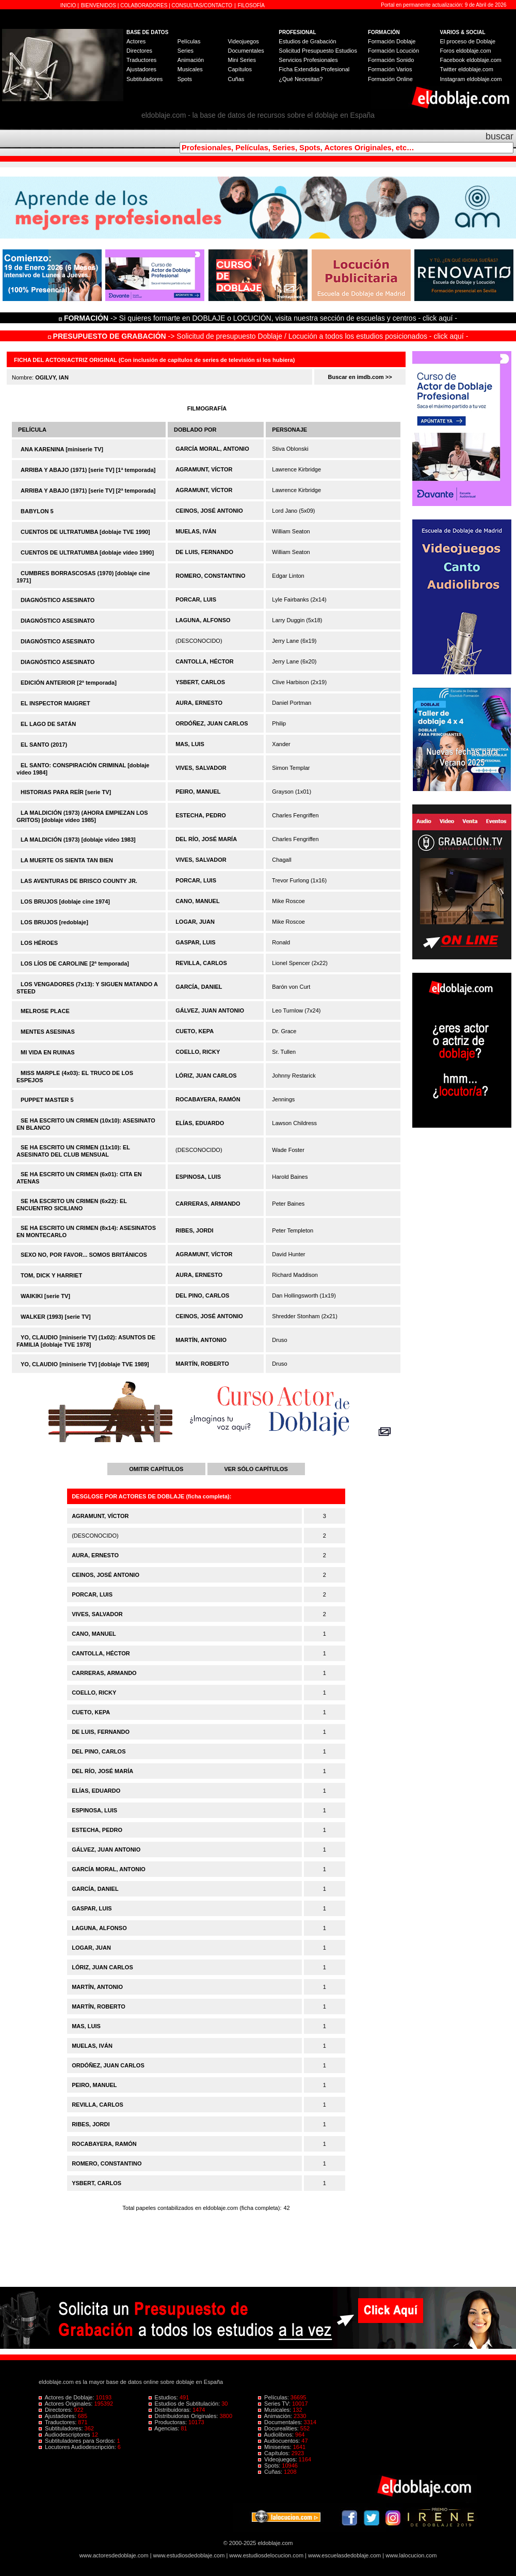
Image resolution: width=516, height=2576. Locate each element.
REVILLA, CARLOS (201, 963)
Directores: (56, 2410)
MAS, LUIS (189, 744)
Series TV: (275, 2403)
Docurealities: (279, 2428)
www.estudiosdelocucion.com (266, 2555)
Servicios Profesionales (308, 60)
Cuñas (236, 79)
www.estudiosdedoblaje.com (189, 2555)
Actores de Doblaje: (67, 2397)
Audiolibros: (276, 2434)
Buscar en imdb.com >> (360, 377)
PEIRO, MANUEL (197, 791)
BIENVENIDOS (99, 5)
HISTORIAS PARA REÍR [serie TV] (66, 792)
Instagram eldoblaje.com (471, 79)
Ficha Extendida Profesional (314, 69)
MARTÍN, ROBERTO (202, 1364)
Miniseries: (275, 2447)
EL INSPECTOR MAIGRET (55, 703)
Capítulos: (275, 2453)
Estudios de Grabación (307, 41)
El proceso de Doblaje (468, 41)
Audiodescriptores (65, 2434)
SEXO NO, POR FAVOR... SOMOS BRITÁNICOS (84, 1255)
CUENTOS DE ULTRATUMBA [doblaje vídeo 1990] (87, 552)
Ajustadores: (58, 2416)
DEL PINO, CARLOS (202, 1295)
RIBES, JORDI (194, 1230)
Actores (136, 41)
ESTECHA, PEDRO (200, 815)
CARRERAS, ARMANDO (207, 1203)
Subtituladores (144, 79)
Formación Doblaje (391, 41)
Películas (189, 41)
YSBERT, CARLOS (200, 682)
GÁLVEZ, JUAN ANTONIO (209, 1010)
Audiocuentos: (279, 2441)
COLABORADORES (144, 5)
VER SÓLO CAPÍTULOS (255, 1469)
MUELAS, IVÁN (195, 531)
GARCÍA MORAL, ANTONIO (212, 449)
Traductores (141, 60)
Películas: (274, 2397)
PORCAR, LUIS (195, 599)
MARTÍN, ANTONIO (201, 1340)
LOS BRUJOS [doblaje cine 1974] (65, 901)
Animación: (276, 2416)
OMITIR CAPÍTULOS (156, 1469)
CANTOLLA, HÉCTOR (204, 661)
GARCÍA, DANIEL (198, 987)
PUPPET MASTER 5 (47, 1100)
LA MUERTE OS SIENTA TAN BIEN (67, 860)
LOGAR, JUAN (195, 922)
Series (186, 51)
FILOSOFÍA (251, 5)
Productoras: (169, 2422)
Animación (191, 60)
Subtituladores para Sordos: (78, 2441)
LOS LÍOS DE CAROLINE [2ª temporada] (75, 963)
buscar (499, 136)
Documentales (246, 51)
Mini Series (241, 60)
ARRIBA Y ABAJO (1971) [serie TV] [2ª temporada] (88, 490)
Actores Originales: (66, 2403)
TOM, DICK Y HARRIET (51, 1275)
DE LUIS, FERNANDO (204, 552)
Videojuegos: (278, 2459)
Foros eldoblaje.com (465, 51)
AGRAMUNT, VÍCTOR (203, 469)
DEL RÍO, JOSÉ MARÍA (206, 839)
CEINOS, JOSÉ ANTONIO (209, 511)
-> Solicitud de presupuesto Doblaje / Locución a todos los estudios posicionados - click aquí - (258, 336)
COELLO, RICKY (197, 1052)
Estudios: (164, 2397)
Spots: (270, 2465)
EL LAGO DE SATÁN (48, 724)
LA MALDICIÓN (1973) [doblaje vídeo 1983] (78, 839)
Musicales (190, 69)
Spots (185, 79)
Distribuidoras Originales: (184, 2416)
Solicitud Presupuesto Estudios (318, 51)
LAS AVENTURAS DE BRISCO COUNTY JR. (79, 881)
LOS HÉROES (39, 943)
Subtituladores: (62, 2428)
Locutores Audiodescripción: (78, 2447)
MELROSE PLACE (45, 1011)
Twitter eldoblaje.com (466, 69)
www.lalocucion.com (411, 2555)
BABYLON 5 (37, 511)
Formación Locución (393, 51)
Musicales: (275, 2410)
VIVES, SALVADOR (201, 768)
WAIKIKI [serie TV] (45, 1296)
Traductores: (58, 2422)
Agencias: (165, 2428)
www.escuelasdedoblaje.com (344, 2555)
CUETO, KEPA (194, 1031)
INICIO (68, 5)
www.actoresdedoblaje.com (114, 2555)
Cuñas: (271, 2472)
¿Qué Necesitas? (300, 79)
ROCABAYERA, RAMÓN (207, 1099)
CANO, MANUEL (197, 901)
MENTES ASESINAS (48, 1032)
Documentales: (281, 2422)
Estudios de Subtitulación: (185, 2403)
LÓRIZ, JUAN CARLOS (206, 1075)
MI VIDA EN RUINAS (48, 1052)
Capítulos (239, 69)
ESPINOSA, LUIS (198, 1177)
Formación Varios (390, 69)
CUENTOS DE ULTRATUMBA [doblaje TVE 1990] (85, 532)
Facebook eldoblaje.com (471, 60)
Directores (139, 51)
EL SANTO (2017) (44, 744)
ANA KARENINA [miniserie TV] (62, 449)
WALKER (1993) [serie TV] (56, 1317)
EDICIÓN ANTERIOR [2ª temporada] (69, 682)
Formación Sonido (391, 60)
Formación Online (390, 79)
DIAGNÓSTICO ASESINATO (57, 600)
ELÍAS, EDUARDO (199, 1123)
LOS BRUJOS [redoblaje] (54, 922)
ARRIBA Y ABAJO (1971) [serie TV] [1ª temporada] (88, 470)
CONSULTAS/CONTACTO (202, 5)
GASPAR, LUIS (195, 942)
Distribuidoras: (170, 2410)
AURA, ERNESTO (198, 703)
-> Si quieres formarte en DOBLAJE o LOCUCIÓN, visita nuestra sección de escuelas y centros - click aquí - (259, 318)
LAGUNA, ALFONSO (203, 620)
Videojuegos (243, 41)
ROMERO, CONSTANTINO (210, 576)
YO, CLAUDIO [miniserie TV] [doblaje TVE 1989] (85, 1364)
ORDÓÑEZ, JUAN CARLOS (211, 723)
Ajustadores (141, 69)
